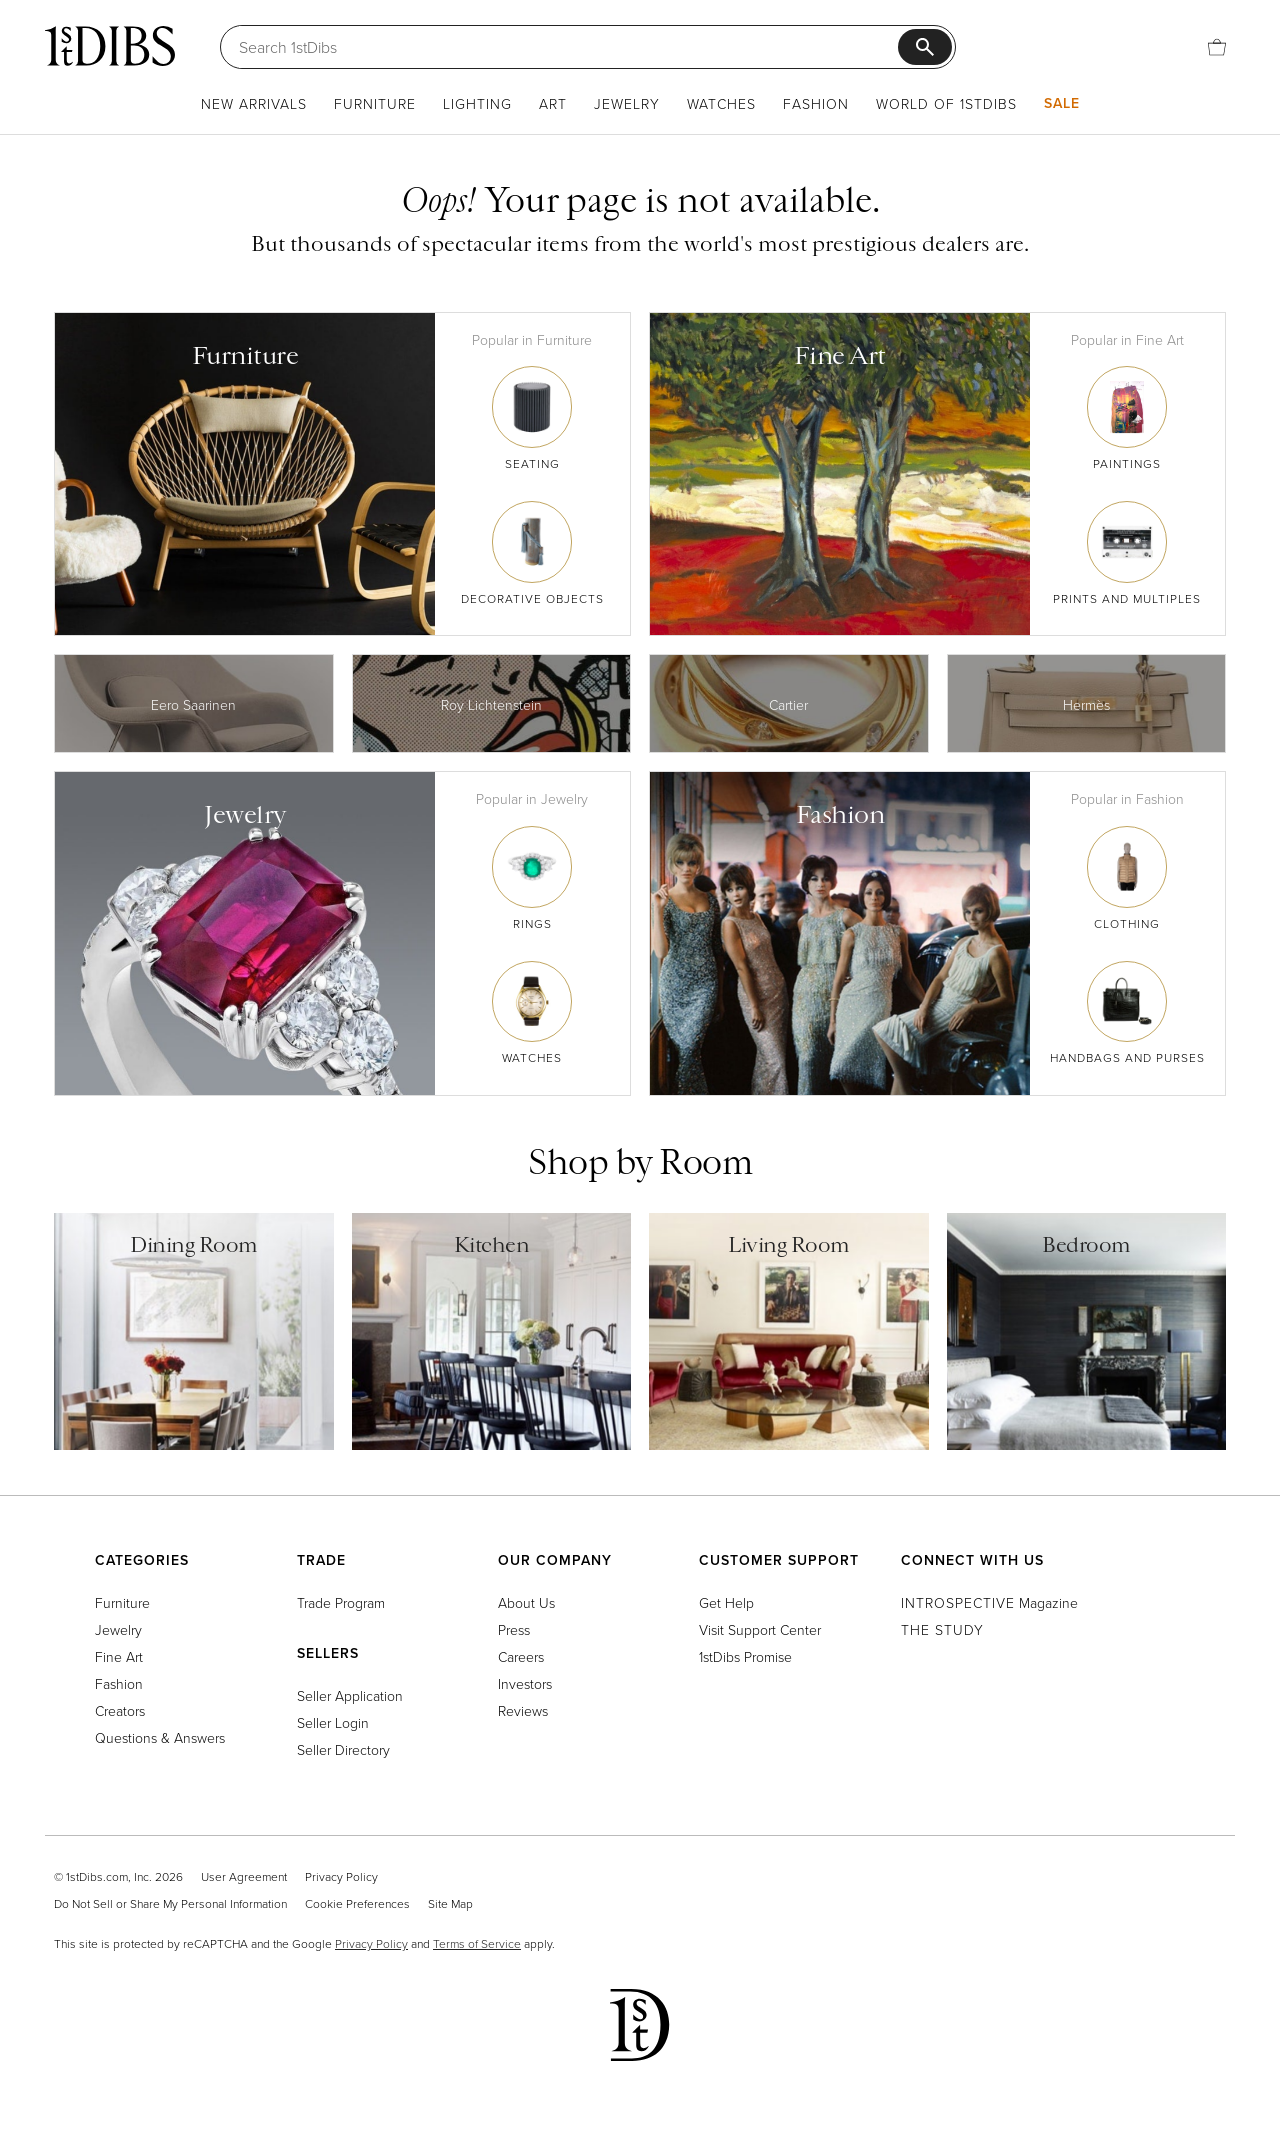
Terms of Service (477, 1943)
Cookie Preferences (357, 1903)
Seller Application (350, 1695)
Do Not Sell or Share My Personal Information (170, 1903)
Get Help (726, 1602)
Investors (525, 1683)
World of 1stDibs (946, 103)
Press (514, 1629)
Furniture (375, 103)
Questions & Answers (160, 1737)
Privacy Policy (341, 1876)
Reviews (523, 1710)
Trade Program (341, 1602)
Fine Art (119, 1656)
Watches (721, 103)
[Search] (568, 47)
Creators (120, 1710)
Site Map (450, 1903)
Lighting (477, 103)
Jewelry (627, 103)
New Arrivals (254, 103)
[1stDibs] (110, 46)
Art (553, 103)
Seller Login (333, 1722)
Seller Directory (343, 1749)
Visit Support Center (760, 1629)
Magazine (989, 1602)
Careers (521, 1656)
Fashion (816, 103)
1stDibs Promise (745, 1656)
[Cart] (1217, 47)
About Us (526, 1602)
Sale (1062, 103)
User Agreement (244, 1876)
